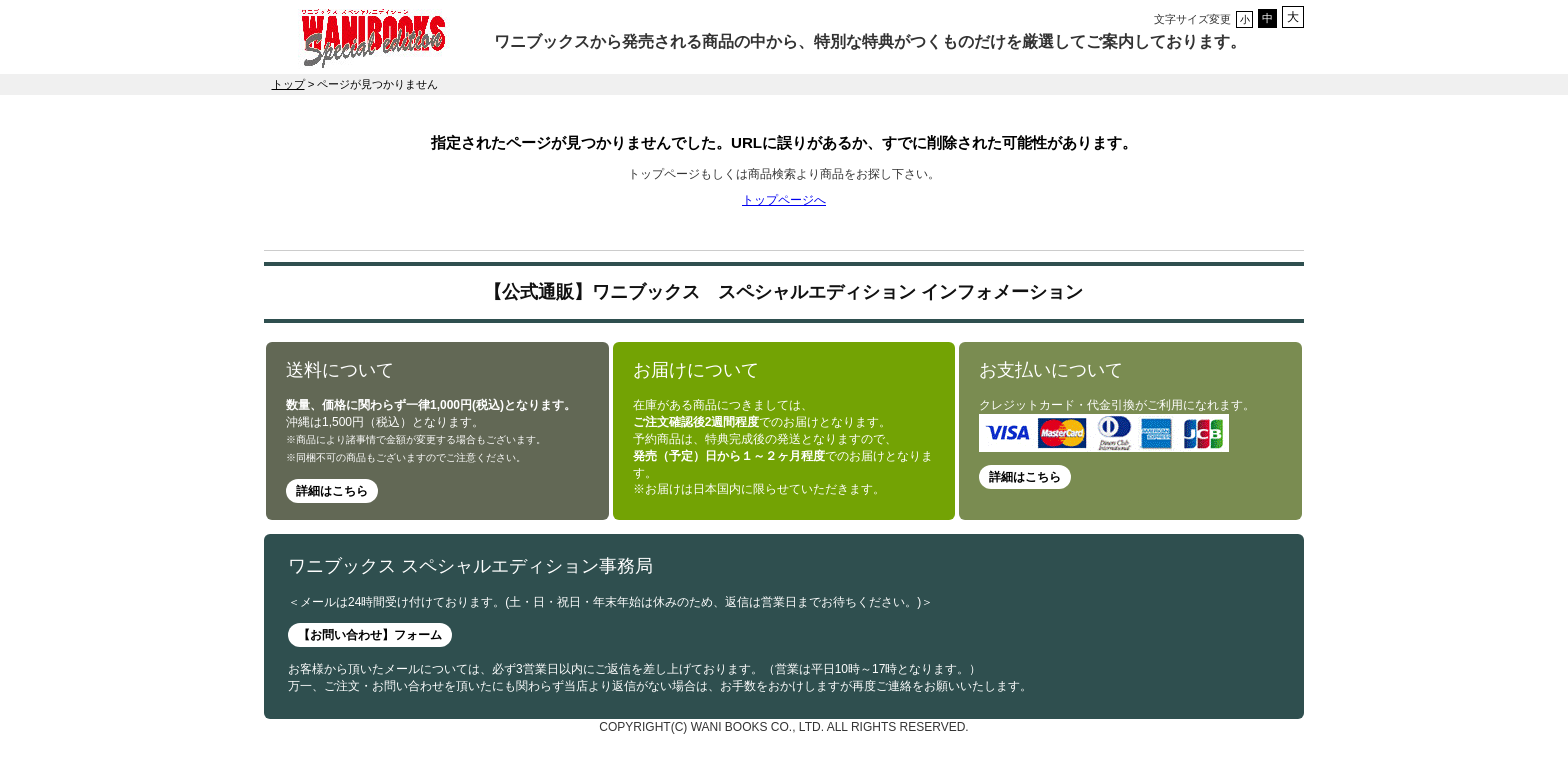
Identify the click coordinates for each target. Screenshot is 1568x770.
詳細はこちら (332, 491)
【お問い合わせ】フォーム (370, 635)
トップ (288, 84)
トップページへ (784, 200)
